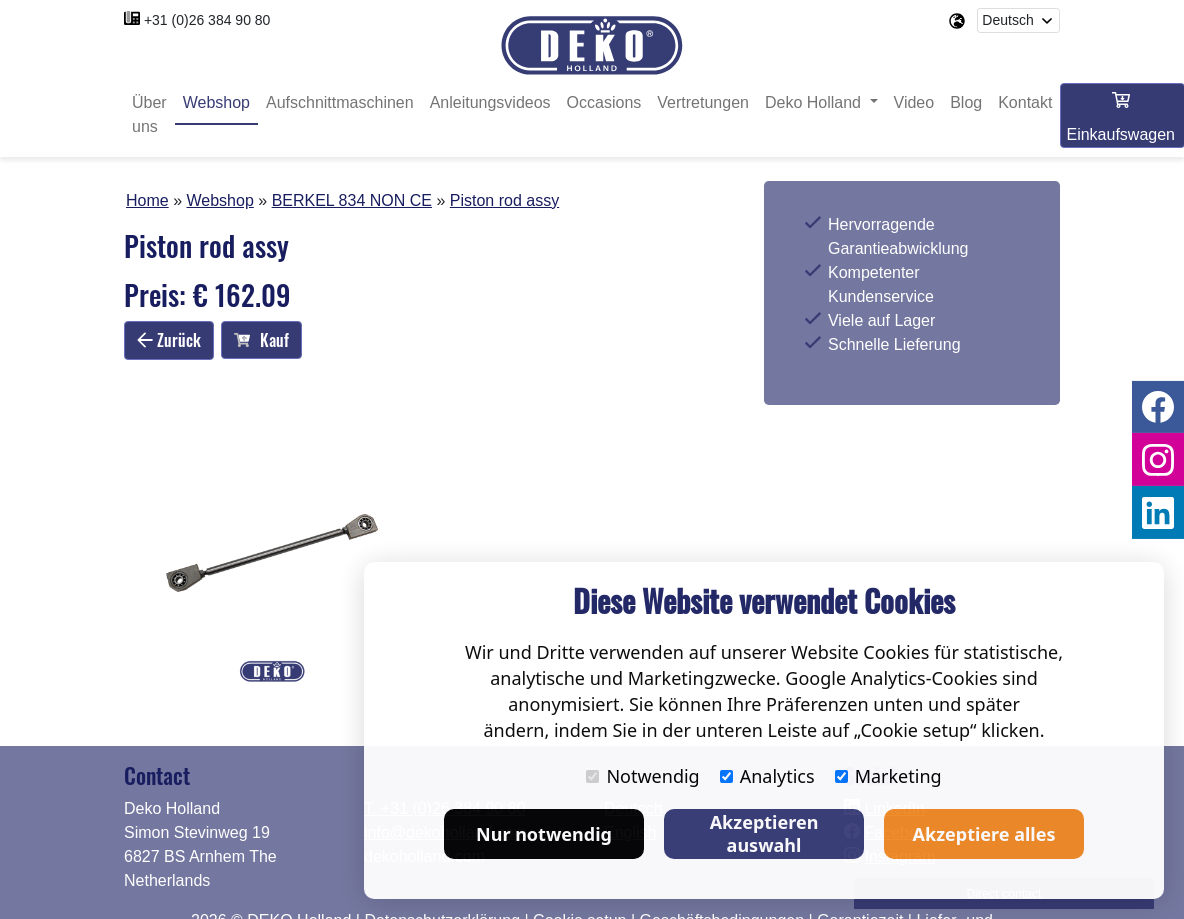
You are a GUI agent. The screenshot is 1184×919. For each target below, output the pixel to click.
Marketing (888, 776)
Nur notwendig (544, 834)
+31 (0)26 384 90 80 (207, 20)
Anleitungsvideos (490, 102)
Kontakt (1025, 102)
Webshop (216, 102)
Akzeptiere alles (984, 834)
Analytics (767, 776)
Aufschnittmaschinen (340, 102)
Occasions (604, 102)
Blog (966, 102)
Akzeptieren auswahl (764, 833)
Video (914, 102)
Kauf (261, 340)
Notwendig (642, 776)
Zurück (169, 340)
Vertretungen (703, 102)
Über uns (149, 114)
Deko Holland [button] (815, 102)
